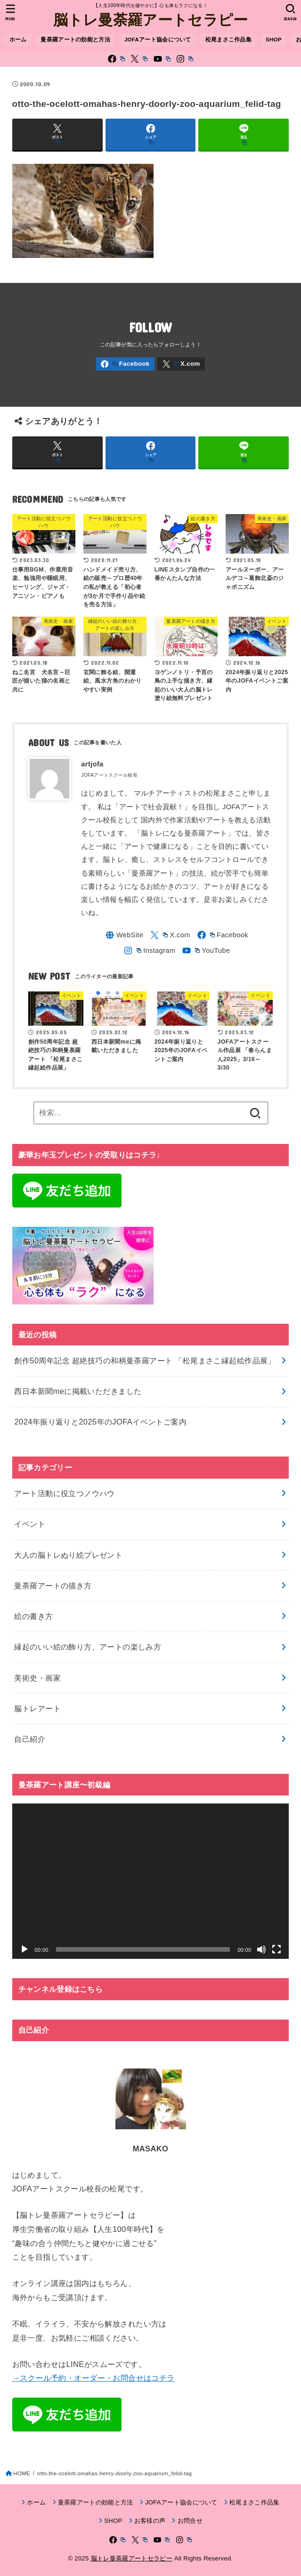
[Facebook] (116, 59)
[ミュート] (261, 1950)
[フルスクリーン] (276, 1950)
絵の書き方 (33, 1616)
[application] (150, 1881)
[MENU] (10, 12)
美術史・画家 (37, 1678)
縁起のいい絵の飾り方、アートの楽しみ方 (87, 1647)
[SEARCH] (290, 12)
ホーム (18, 39)
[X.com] (138, 59)
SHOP (274, 39)
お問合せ (190, 2520)
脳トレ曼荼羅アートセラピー (150, 19)
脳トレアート (37, 1708)
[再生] (24, 1950)
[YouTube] (162, 59)
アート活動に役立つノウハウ (64, 1493)
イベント (29, 1524)
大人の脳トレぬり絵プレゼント (68, 1555)
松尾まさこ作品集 (228, 39)
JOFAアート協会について (157, 39)
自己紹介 (29, 1739)
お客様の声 (150, 2520)
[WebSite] (124, 935)
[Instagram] (184, 59)
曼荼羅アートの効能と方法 (75, 39)
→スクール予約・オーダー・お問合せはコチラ (93, 2378)
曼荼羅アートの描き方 (52, 1585)
